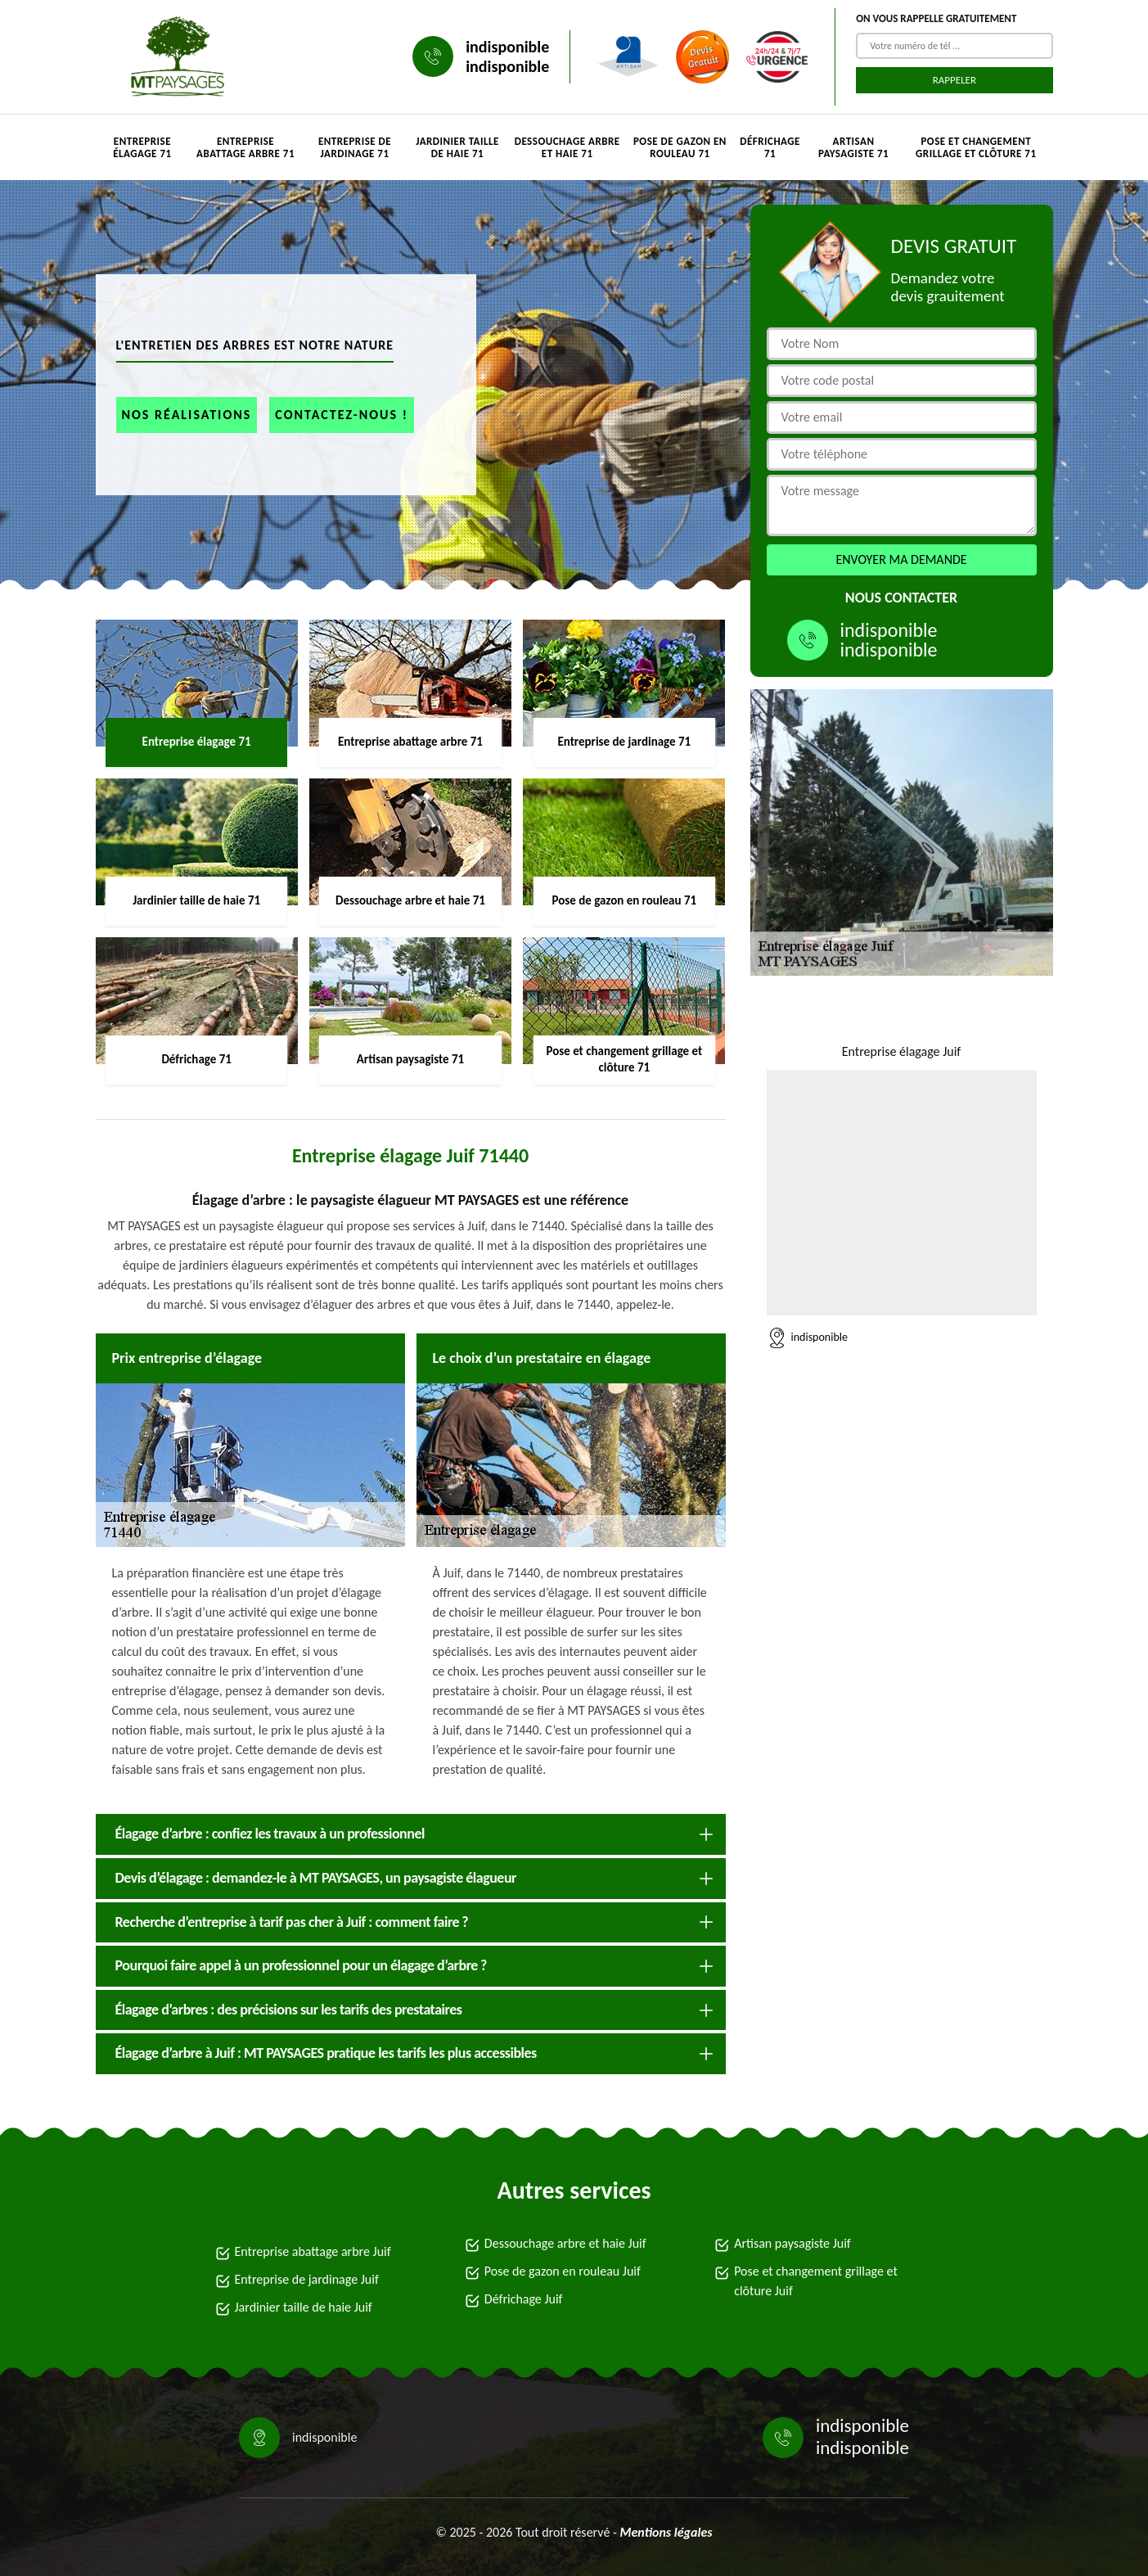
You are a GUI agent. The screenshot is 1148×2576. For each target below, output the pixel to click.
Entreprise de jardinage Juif (307, 2279)
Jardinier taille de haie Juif (303, 2307)
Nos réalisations (187, 414)
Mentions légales (665, 2532)
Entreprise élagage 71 (142, 147)
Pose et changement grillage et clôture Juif (816, 2281)
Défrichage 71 (770, 147)
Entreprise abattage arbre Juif (313, 2251)
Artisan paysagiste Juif (792, 2243)
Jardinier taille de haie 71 (457, 147)
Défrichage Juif (523, 2299)
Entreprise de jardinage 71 (354, 147)
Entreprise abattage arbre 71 (245, 147)
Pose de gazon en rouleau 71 (680, 147)
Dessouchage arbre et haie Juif (565, 2243)
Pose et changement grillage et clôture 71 (976, 147)
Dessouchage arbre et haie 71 (567, 147)
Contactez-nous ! (341, 414)
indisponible (507, 46)
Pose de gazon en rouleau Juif (562, 2271)
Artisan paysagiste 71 (853, 147)
